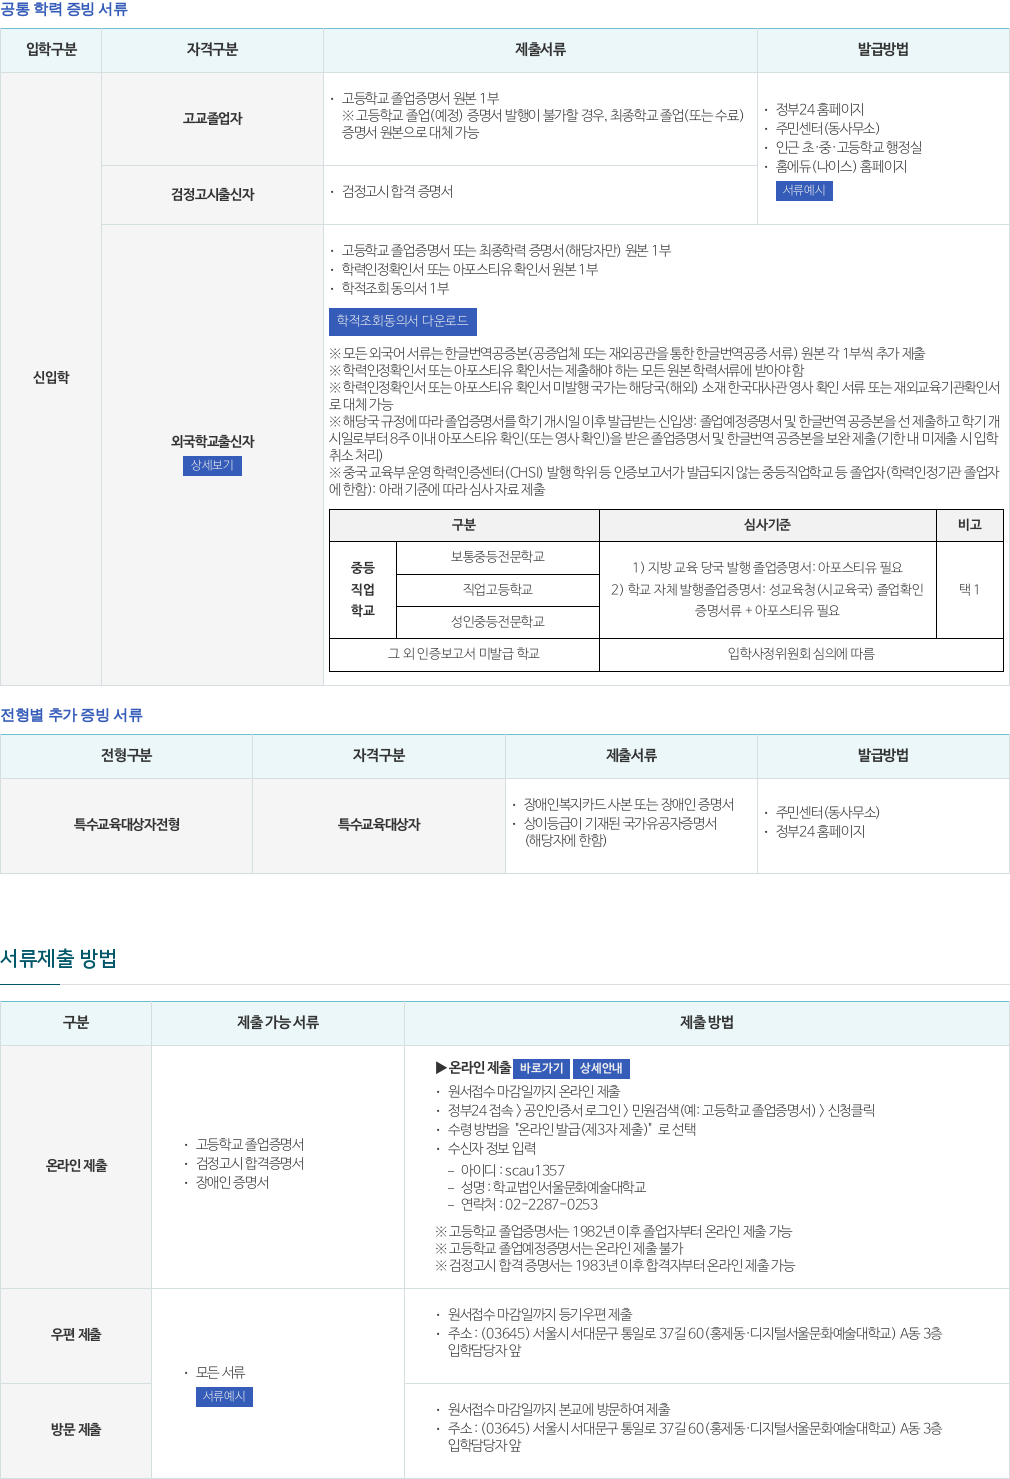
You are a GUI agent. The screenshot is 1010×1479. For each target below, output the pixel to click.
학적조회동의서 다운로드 (403, 321)
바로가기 (541, 1068)
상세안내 (601, 1068)
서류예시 (804, 190)
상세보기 (212, 465)
